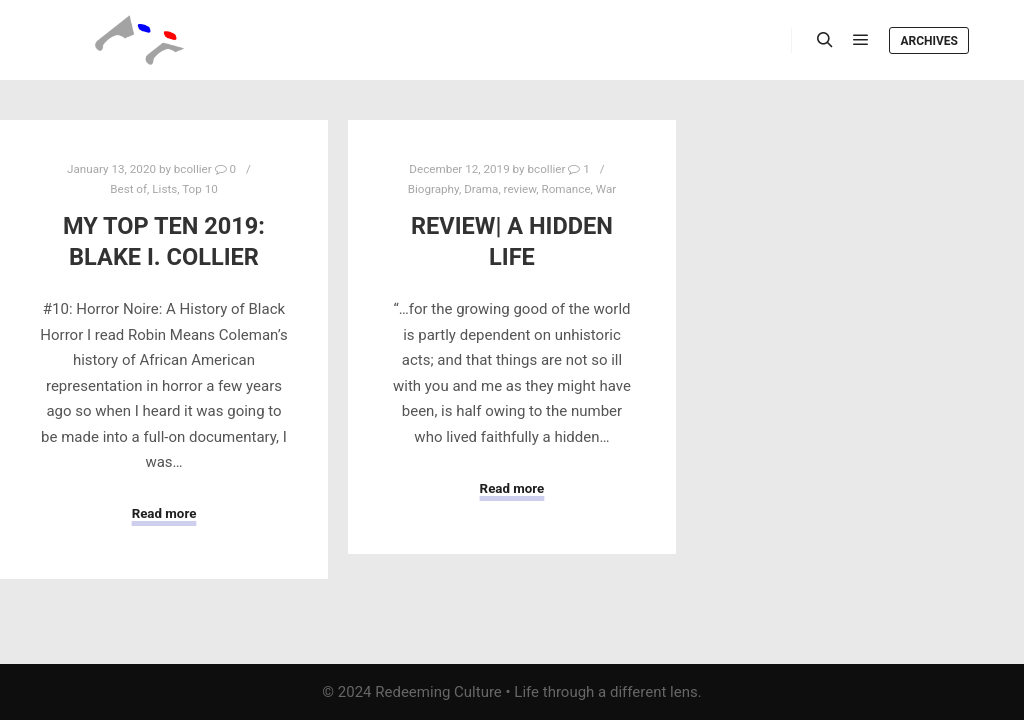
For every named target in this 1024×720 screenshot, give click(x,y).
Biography (433, 189)
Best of (128, 189)
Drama (481, 189)
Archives (929, 41)
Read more (164, 513)
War (606, 189)
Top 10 (200, 189)
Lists (164, 189)
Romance (565, 189)
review (520, 189)
